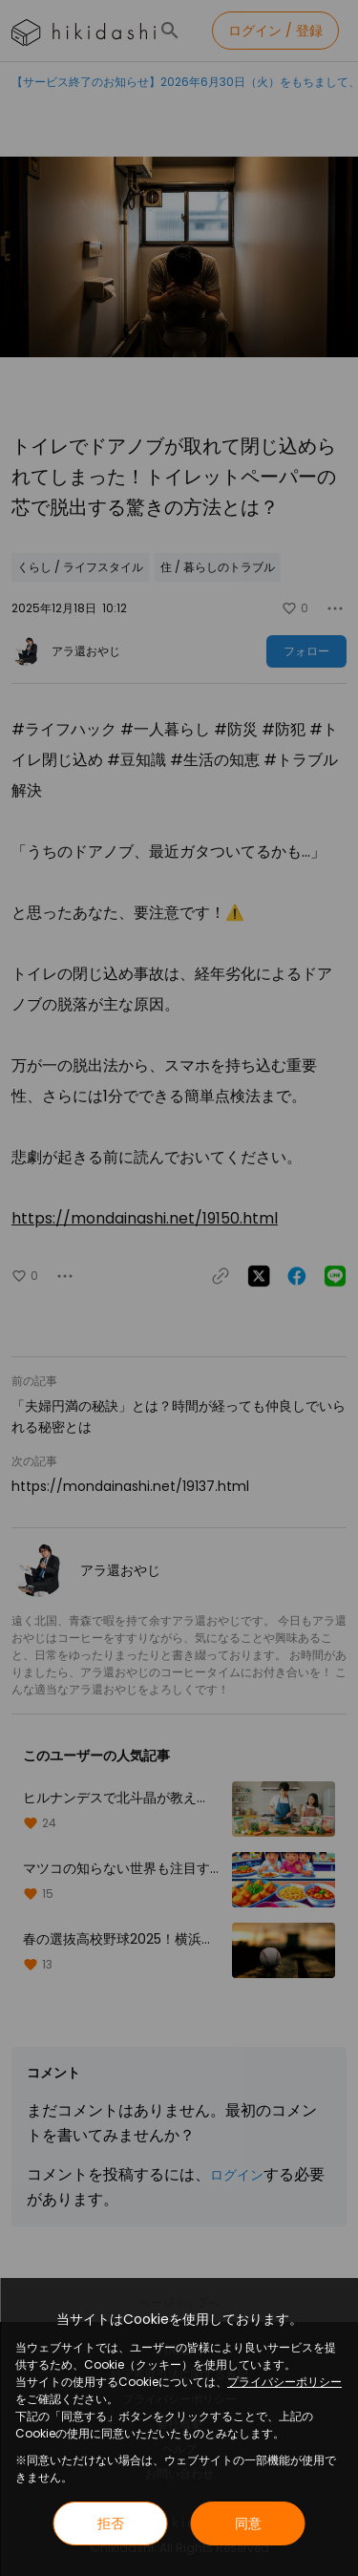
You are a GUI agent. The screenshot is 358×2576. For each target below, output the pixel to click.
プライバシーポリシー (284, 2382)
